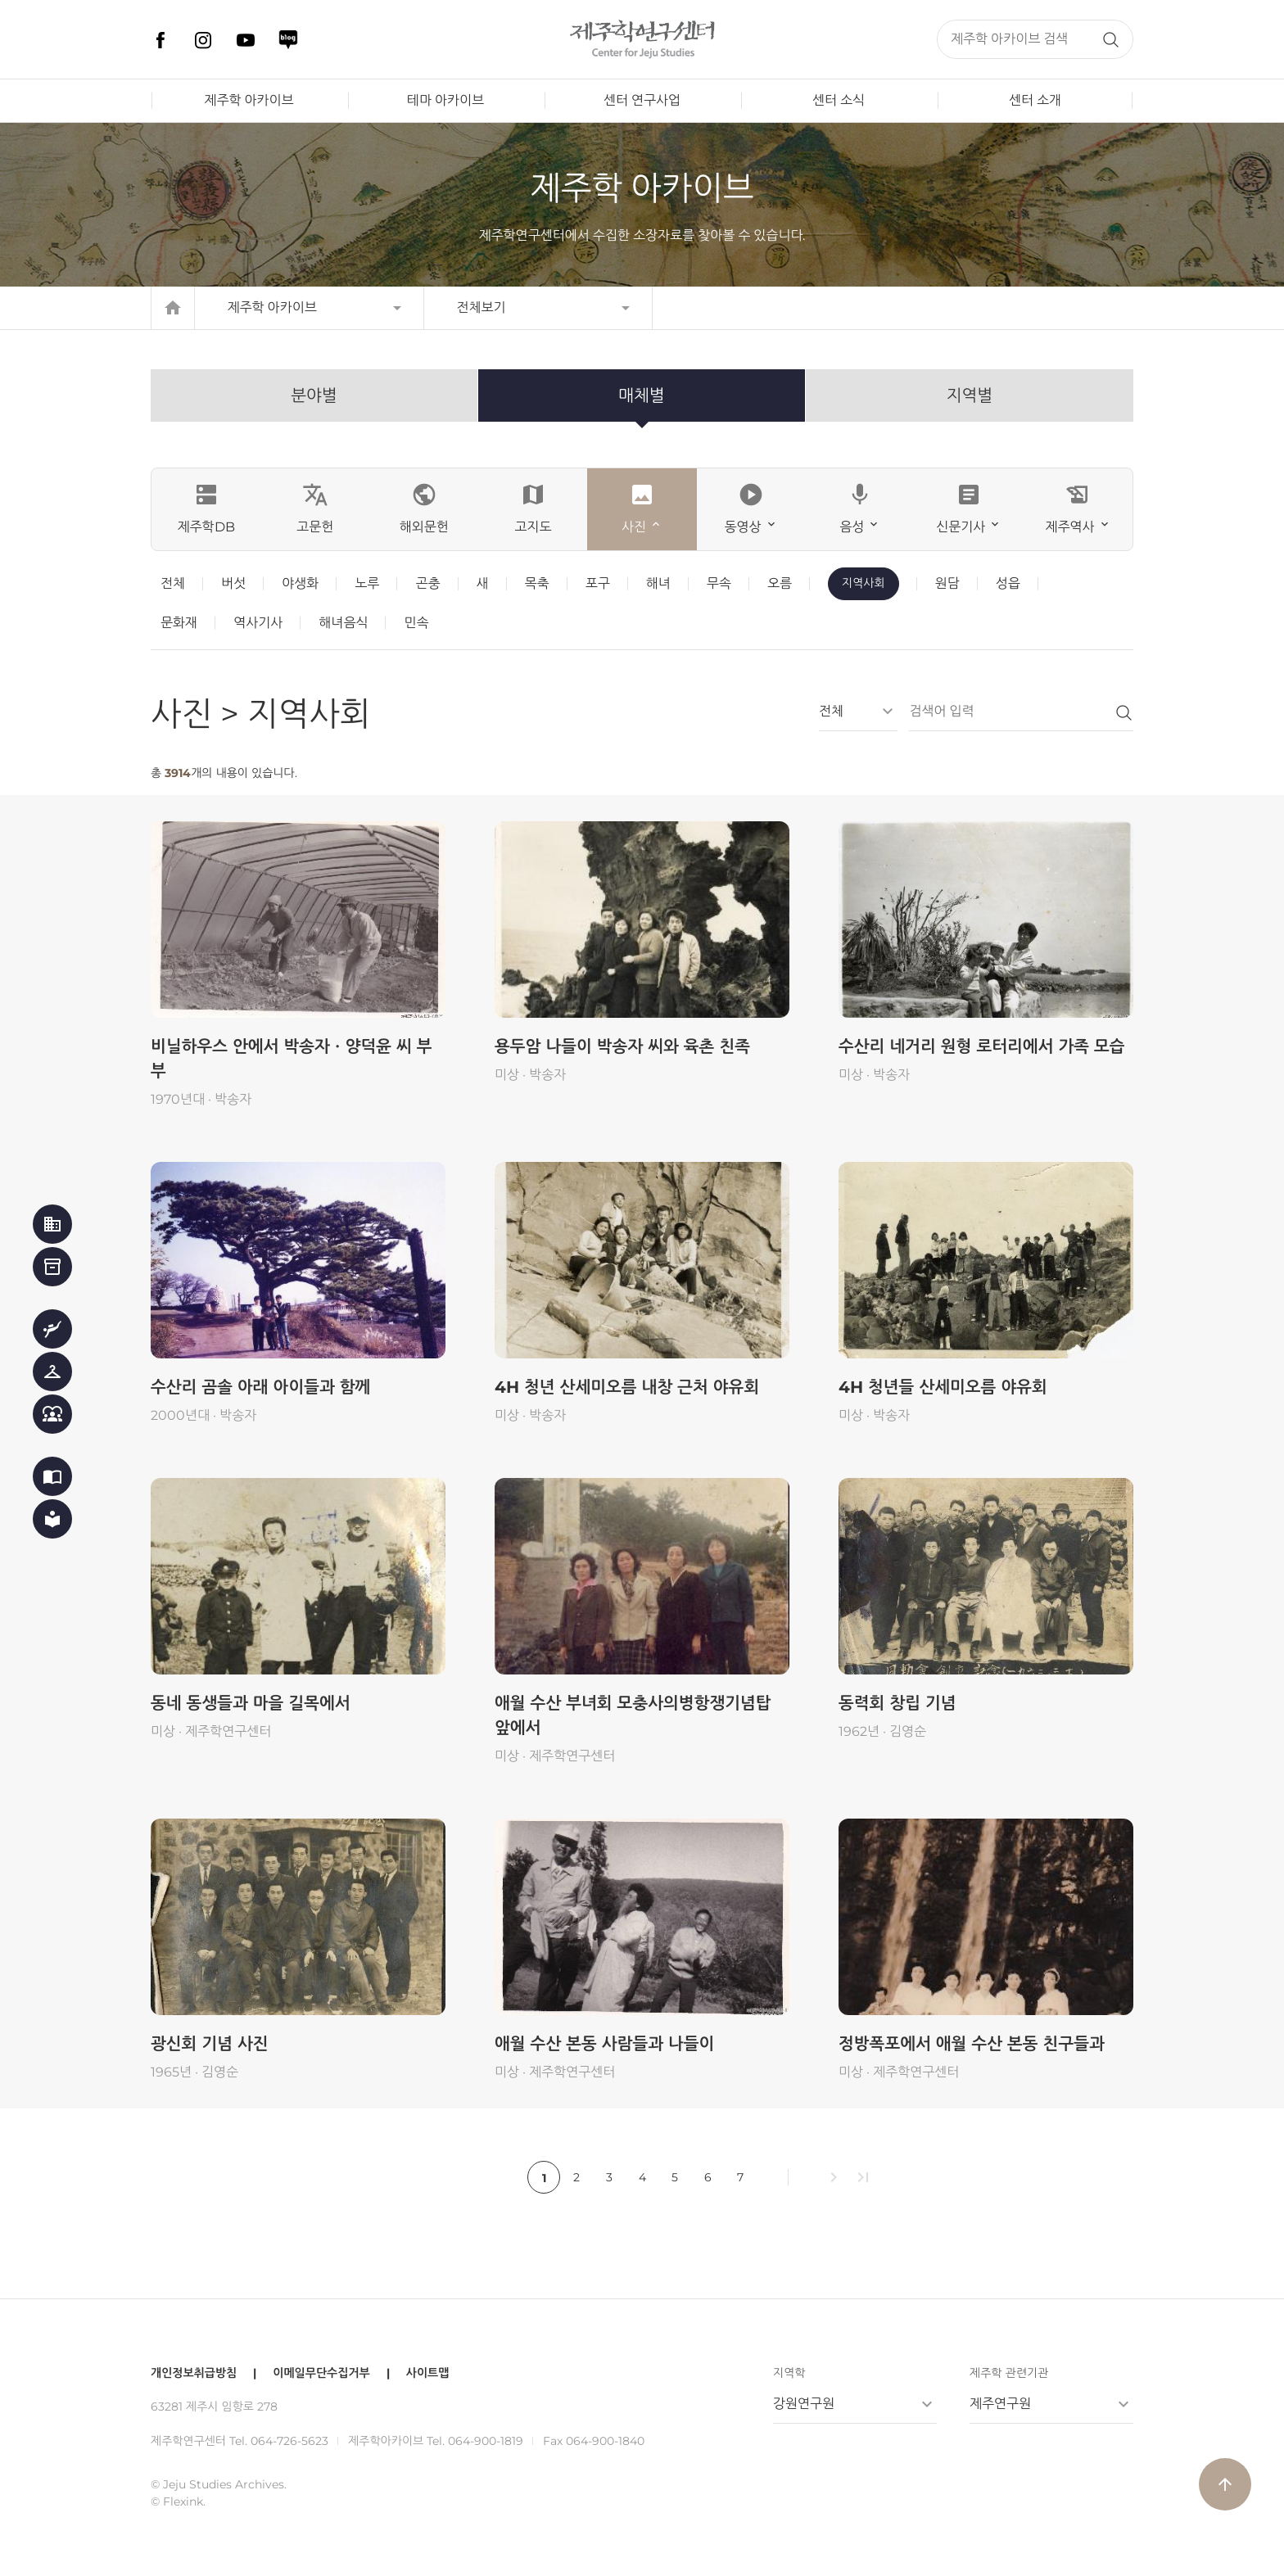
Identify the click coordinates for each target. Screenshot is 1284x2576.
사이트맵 (428, 2373)
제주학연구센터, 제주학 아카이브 (642, 39)
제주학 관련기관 (1009, 2373)
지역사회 (863, 583)
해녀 (658, 583)
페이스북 (160, 40)
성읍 (1008, 583)
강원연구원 (803, 2403)
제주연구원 (1000, 2403)
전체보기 (481, 307)
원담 (947, 583)
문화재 (178, 622)
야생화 (300, 583)
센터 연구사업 (642, 100)
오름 (779, 583)
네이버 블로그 (288, 40)
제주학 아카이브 (248, 100)
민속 (416, 622)
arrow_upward (1225, 2484)
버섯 (233, 583)
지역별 (969, 395)
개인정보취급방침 (194, 2373)
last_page (863, 2177)
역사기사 (258, 622)
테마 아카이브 (445, 100)
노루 (367, 583)
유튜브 (245, 40)
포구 (597, 583)
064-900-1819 (485, 2441)
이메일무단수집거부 (321, 2373)
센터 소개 (1035, 100)
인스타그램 (203, 40)
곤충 (427, 583)
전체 (172, 583)
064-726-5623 (289, 2441)
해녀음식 (343, 622)
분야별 (314, 395)
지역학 (789, 2373)
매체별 (641, 395)
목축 (537, 583)
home (173, 308)
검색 (1110, 39)
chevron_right (833, 2177)
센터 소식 (838, 100)
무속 (719, 583)
